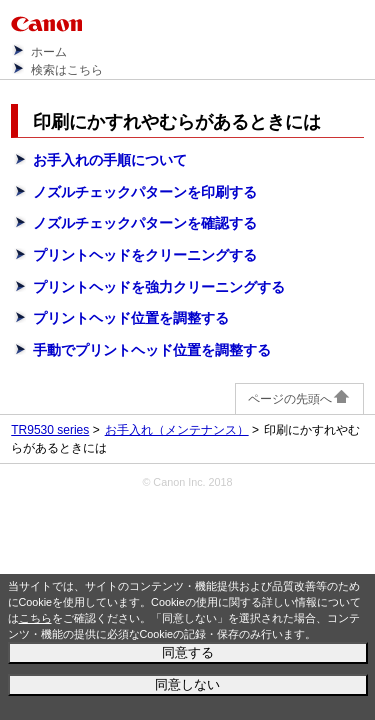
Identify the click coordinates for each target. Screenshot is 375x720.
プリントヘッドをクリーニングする (145, 255)
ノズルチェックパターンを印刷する (145, 192)
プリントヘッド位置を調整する (131, 318)
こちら (35, 618)
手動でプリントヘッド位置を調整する (152, 350)
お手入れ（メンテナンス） (177, 430)
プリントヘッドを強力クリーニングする (159, 287)
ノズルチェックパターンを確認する (145, 223)
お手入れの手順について (110, 160)
